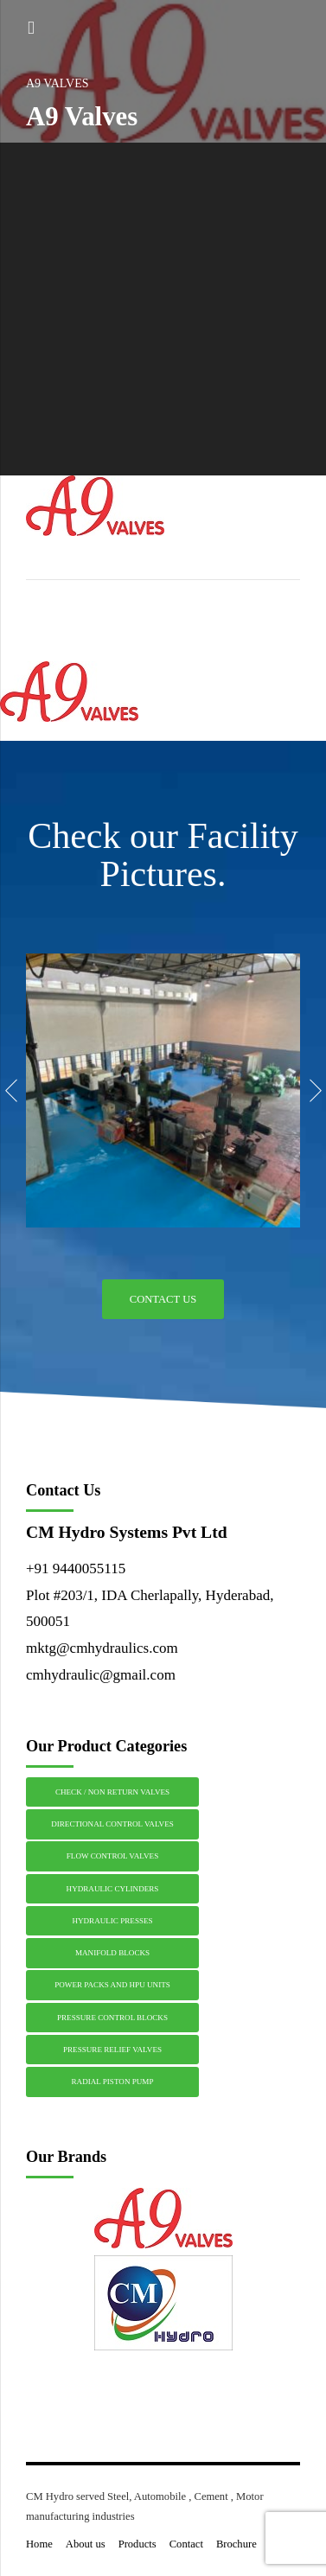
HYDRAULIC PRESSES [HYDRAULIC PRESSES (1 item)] (112, 1920)
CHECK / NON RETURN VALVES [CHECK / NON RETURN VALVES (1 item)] (112, 1792)
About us (85, 2544)
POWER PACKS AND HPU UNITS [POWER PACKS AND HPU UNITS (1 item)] (112, 1984)
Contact (186, 2544)
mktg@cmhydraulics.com (102, 1648)
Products (137, 2544)
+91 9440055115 (75, 1568)
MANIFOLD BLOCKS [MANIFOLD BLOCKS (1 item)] (112, 1952)
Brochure (236, 2544)
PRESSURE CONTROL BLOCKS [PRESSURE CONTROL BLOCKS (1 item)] (112, 2017)
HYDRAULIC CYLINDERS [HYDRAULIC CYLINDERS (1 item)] (113, 1888)
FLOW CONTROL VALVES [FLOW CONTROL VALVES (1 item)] (112, 1856)
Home (39, 2544)
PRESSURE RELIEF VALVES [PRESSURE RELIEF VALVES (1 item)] (112, 2049)
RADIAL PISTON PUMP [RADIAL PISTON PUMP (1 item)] (113, 2081)
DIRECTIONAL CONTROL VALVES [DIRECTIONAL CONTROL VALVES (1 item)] (112, 1824)
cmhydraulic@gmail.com (101, 1675)
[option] (163, 1090)
